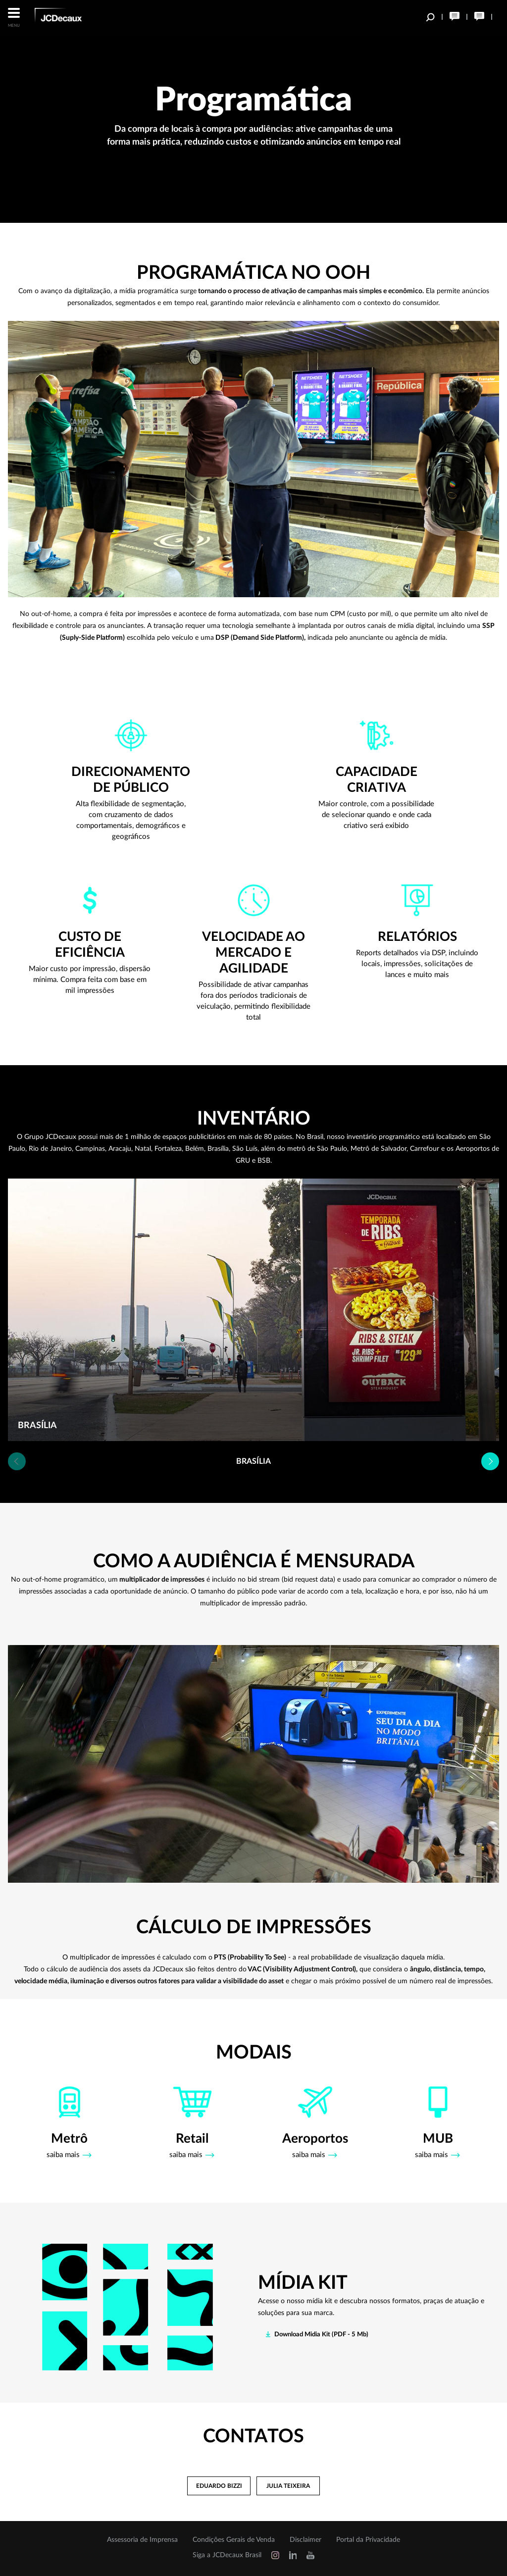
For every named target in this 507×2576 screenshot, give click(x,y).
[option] (253, 1310)
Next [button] (490, 1461)
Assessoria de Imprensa (142, 2539)
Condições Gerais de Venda (234, 2539)
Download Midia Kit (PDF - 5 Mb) (321, 2334)
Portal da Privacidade (368, 2539)
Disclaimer (305, 2539)
